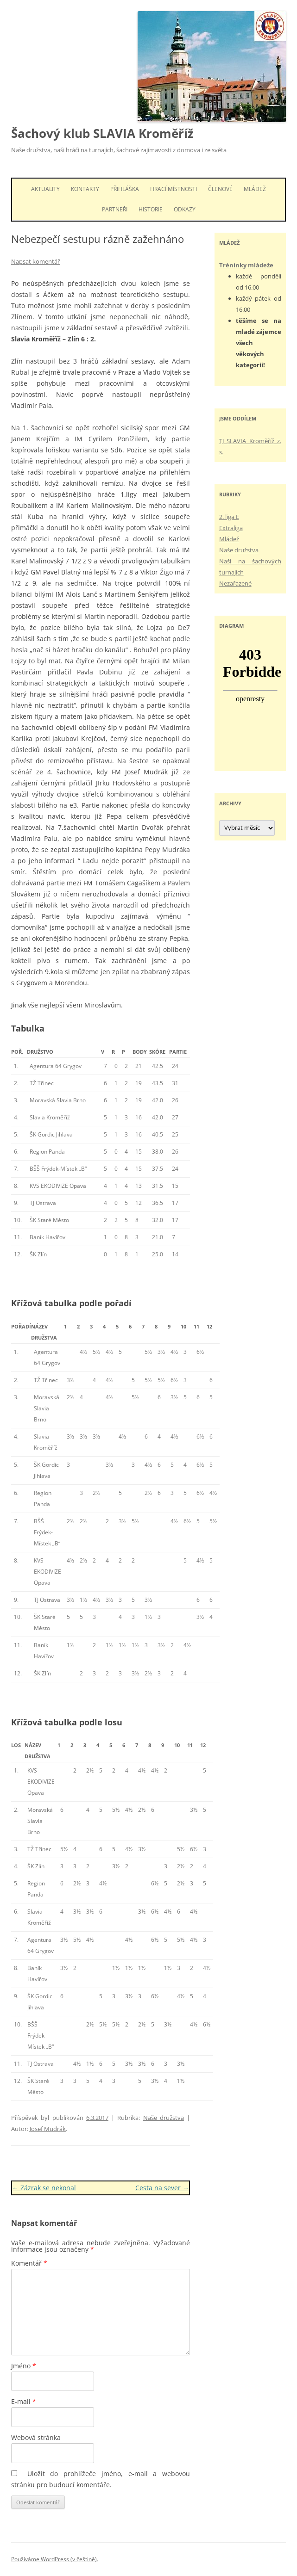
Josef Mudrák (48, 2129)
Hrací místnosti (173, 189)
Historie (151, 209)
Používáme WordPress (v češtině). (54, 2559)
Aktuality (45, 189)
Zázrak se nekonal (44, 2187)
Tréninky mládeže (246, 265)
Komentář (29, 2263)
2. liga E (229, 517)
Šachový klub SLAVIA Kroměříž (102, 133)
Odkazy (185, 209)
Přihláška (124, 189)
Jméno (23, 2365)
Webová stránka (36, 2437)
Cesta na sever (162, 2187)
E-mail (23, 2401)
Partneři (114, 209)
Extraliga (231, 528)
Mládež (255, 189)
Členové (220, 189)
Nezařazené (235, 583)
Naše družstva (163, 2117)
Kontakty (85, 189)
